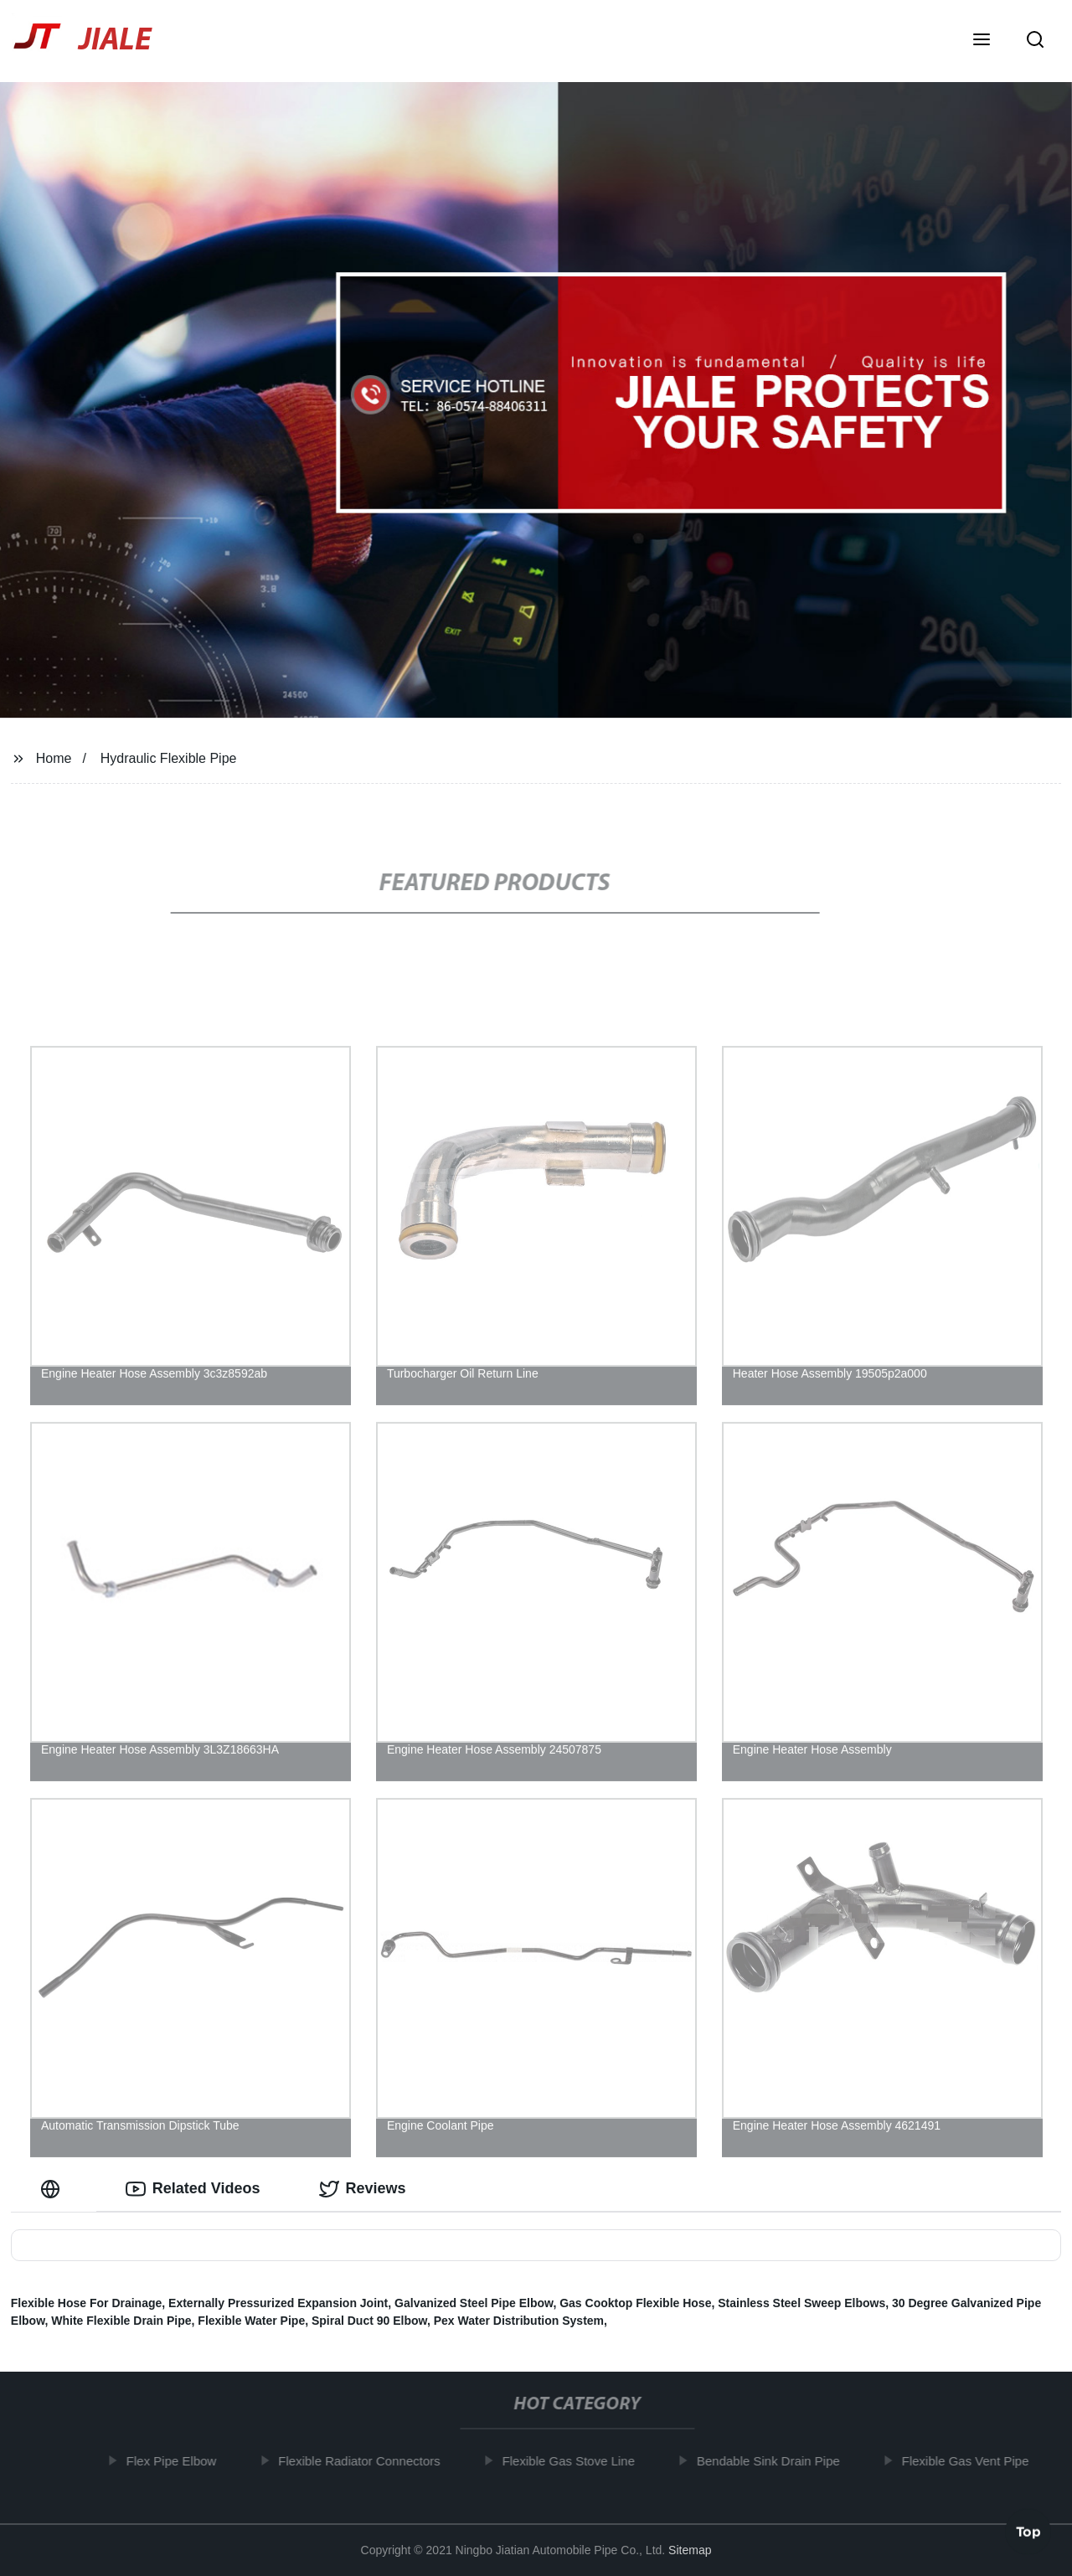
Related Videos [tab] (193, 2189)
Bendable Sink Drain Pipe (773, 2461)
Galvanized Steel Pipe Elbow (473, 2303)
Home (54, 758)
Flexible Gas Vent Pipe (970, 2461)
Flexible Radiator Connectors (365, 2461)
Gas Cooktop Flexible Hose (635, 2303)
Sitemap (689, 2550)
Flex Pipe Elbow (176, 2461)
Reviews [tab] (362, 2189)
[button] (981, 41)
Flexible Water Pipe (251, 2320)
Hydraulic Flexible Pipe (168, 758)
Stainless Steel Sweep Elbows (801, 2303)
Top (1028, 2531)
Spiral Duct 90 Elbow (369, 2320)
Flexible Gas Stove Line (574, 2461)
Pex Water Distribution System (519, 2320)
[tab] (53, 2188)
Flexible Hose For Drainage (86, 2303)
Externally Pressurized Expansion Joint (278, 2303)
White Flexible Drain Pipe (121, 2320)
